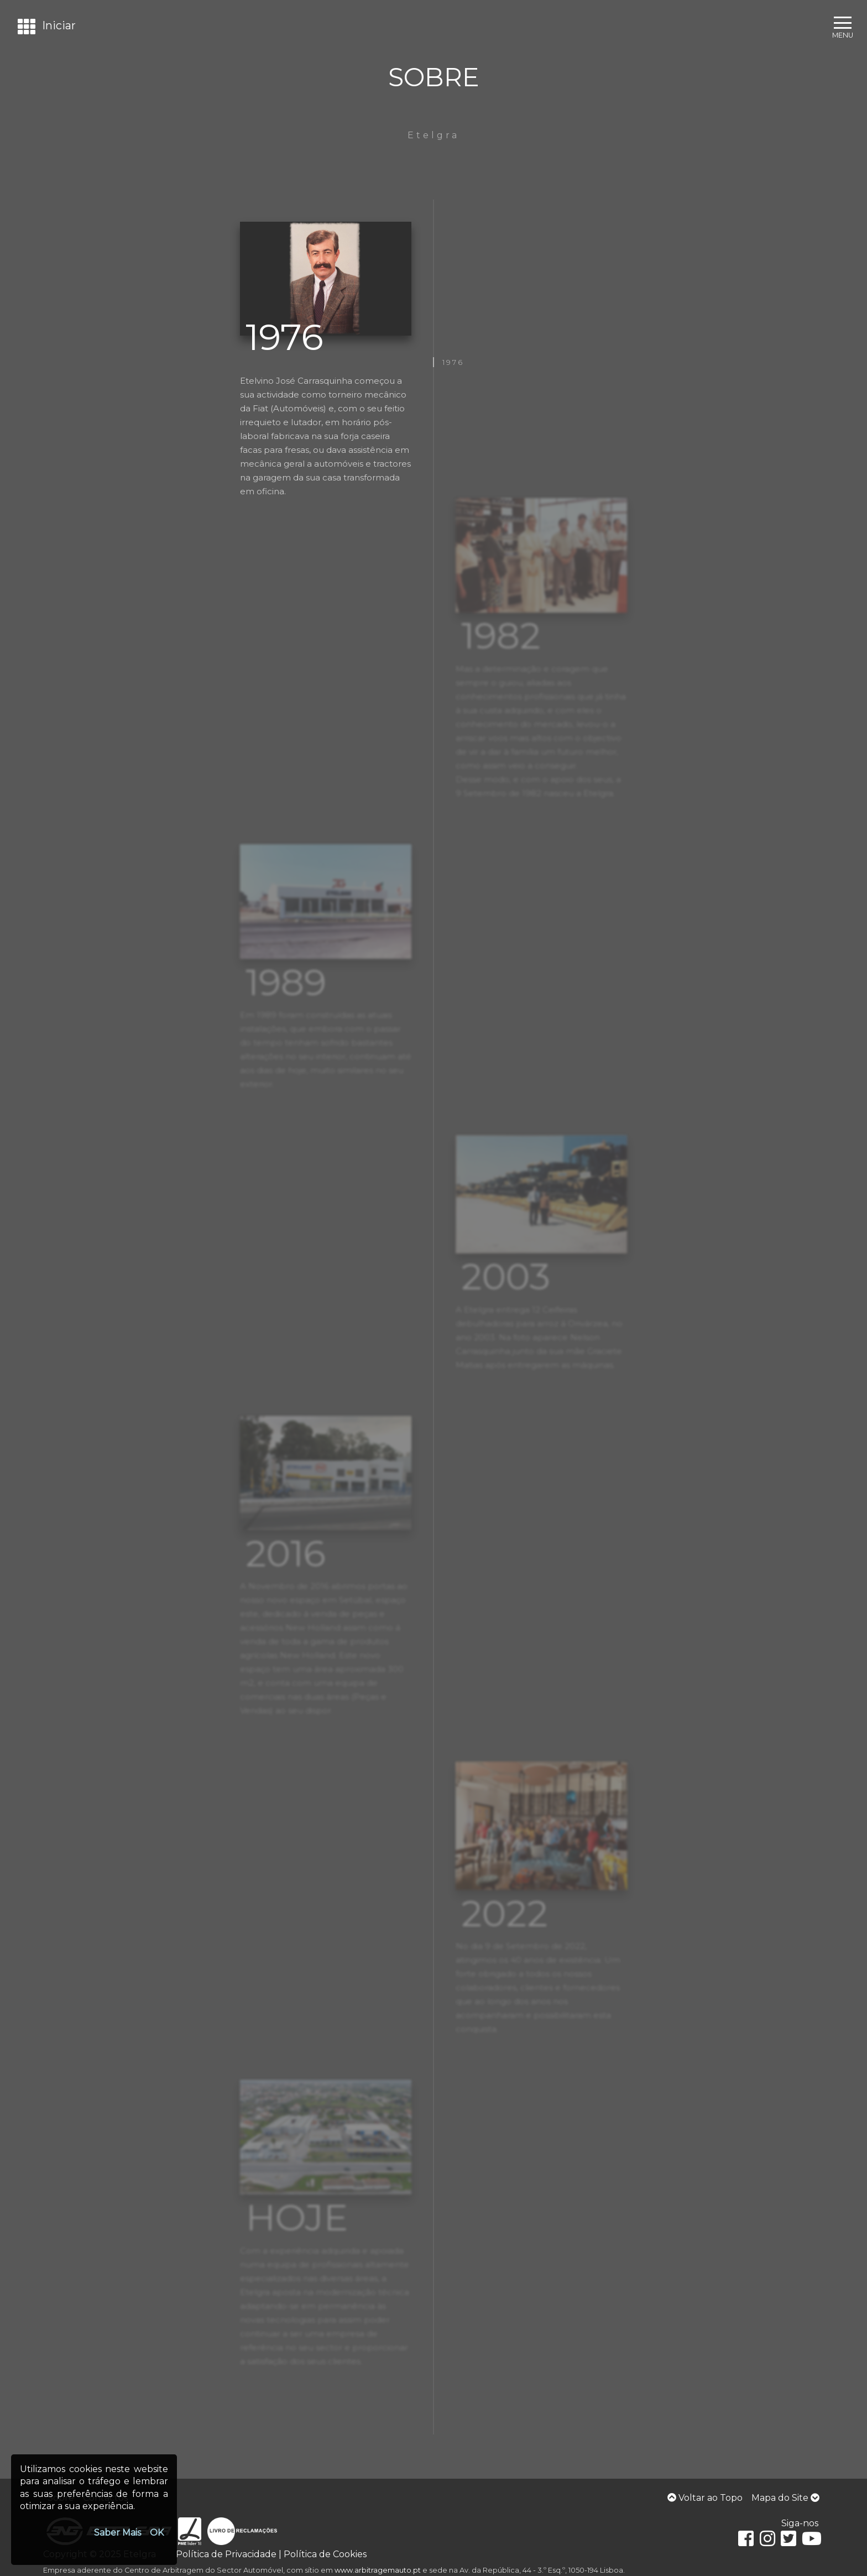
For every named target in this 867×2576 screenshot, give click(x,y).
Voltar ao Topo (705, 2498)
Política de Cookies (325, 2554)
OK (157, 2532)
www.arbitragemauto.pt (378, 2570)
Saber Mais (117, 2532)
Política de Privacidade (226, 2554)
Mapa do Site (785, 2498)
